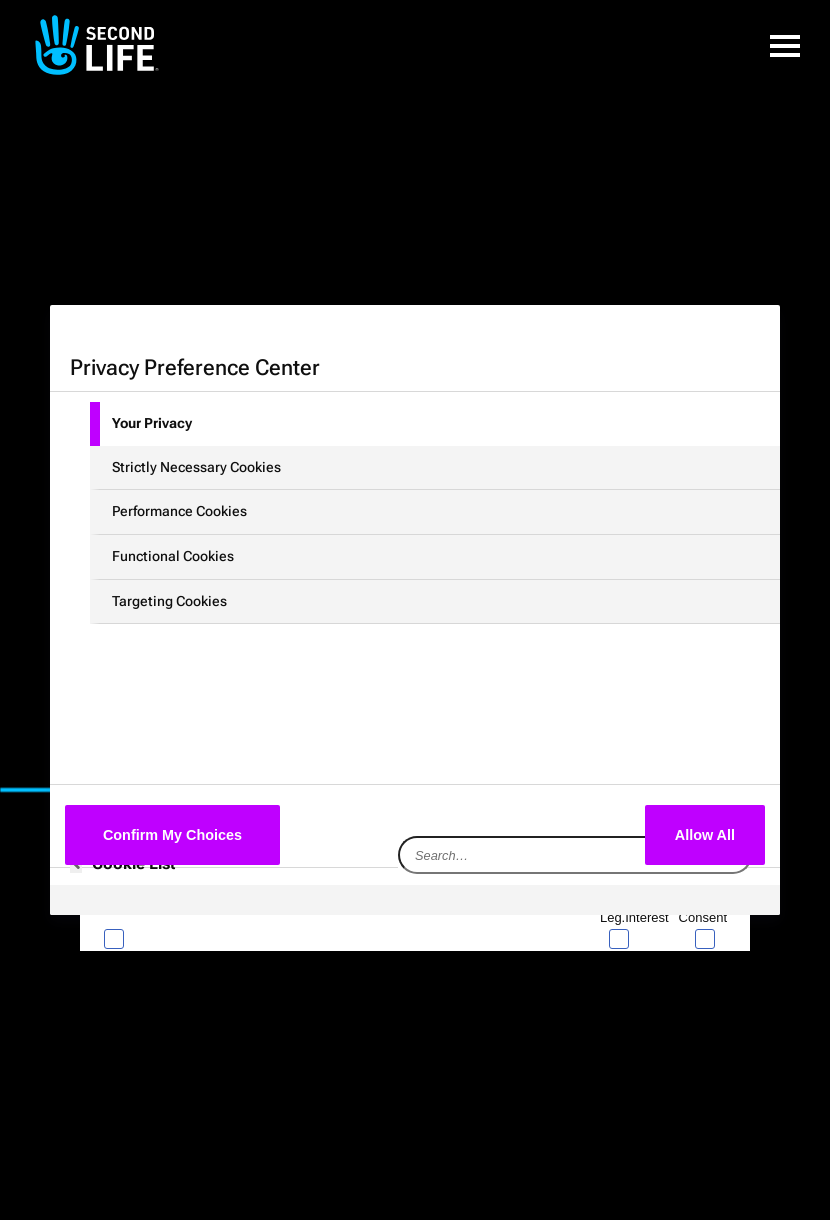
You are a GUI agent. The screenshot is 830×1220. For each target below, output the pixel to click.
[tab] (435, 424)
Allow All (705, 835)
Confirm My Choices (172, 835)
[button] (785, 45)
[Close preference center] (575, 366)
